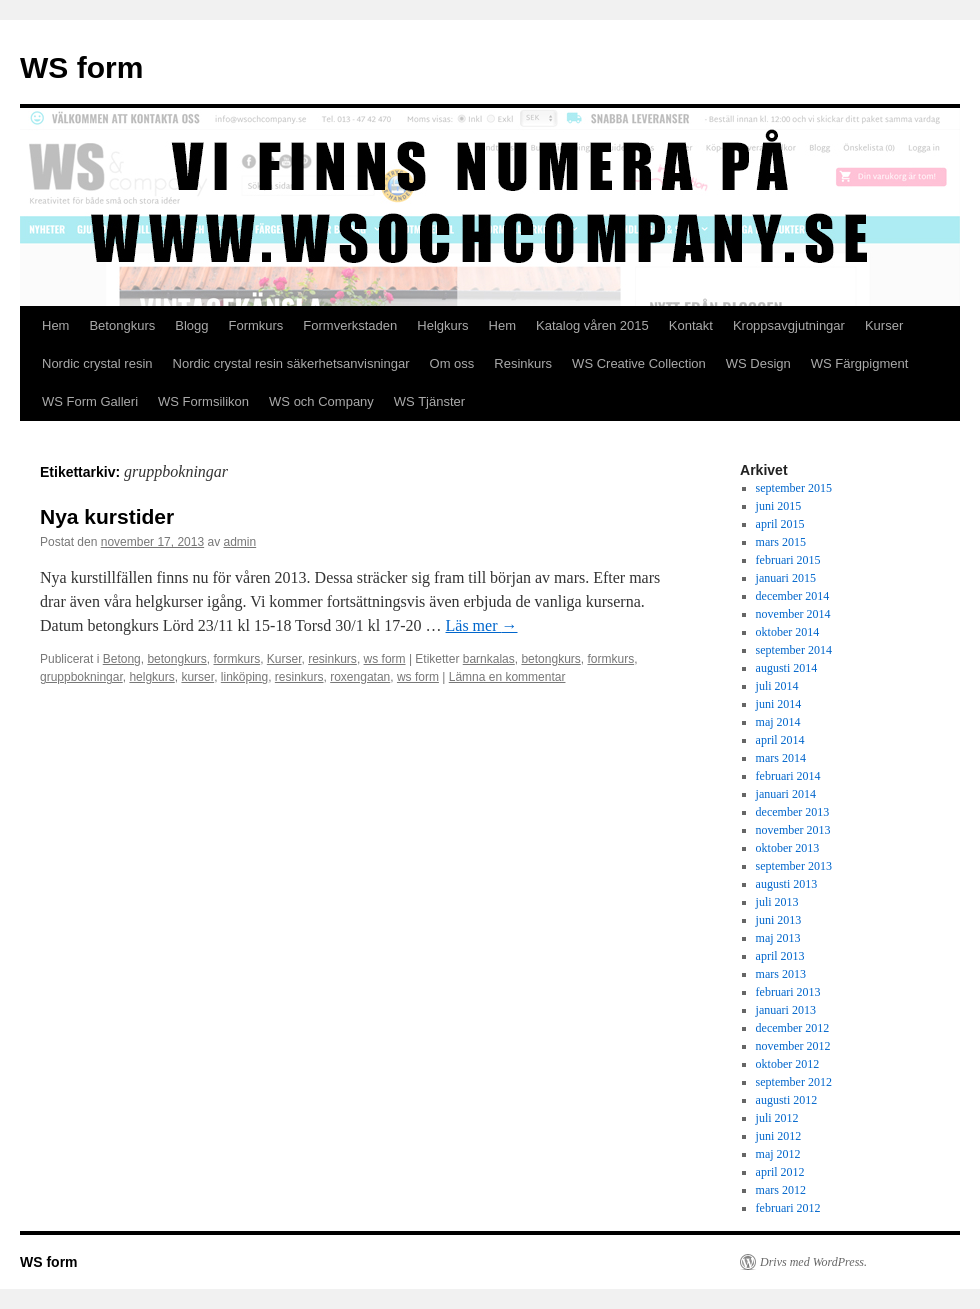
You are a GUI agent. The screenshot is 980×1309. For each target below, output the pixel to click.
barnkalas (489, 659)
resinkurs (332, 659)
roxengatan (360, 677)
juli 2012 (777, 1118)
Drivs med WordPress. (813, 1262)
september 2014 (794, 650)
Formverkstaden (350, 325)
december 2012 (793, 1028)
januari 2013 (786, 1010)
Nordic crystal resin (97, 363)
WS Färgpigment (860, 363)
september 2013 (794, 866)
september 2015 (794, 488)
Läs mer (482, 625)
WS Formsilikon (203, 401)
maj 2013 (778, 938)
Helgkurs (442, 325)
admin (240, 542)
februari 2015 (788, 560)
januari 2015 (786, 578)
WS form (81, 67)
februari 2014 (788, 776)
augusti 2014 (787, 668)
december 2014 (793, 596)
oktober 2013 (788, 848)
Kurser (884, 325)
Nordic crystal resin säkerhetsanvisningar (291, 363)
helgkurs (151, 677)
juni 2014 (779, 704)
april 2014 (780, 740)
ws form (385, 659)
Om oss (452, 363)
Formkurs (255, 325)
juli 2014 (777, 686)
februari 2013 (788, 992)
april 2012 (780, 1172)
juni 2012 (779, 1136)
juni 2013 (779, 920)
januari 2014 (786, 794)
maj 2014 (778, 722)
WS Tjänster (429, 401)
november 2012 (793, 1046)
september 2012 (794, 1082)
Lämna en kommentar (507, 677)
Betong (122, 659)
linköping (244, 677)
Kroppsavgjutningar (789, 325)
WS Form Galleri (90, 401)
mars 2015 (781, 542)
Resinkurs (523, 363)
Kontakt (691, 325)
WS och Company (321, 401)
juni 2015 (779, 506)
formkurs (236, 659)
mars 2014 (781, 758)
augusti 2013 (787, 884)
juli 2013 (777, 902)
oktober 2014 (788, 632)
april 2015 (780, 524)
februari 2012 (788, 1208)
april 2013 (780, 956)
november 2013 (793, 830)
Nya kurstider (107, 516)
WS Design (758, 363)
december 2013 (793, 812)
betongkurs (176, 659)
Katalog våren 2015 (592, 325)
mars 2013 (781, 974)
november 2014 (793, 614)
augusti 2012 (787, 1100)
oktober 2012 (788, 1064)
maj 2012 (778, 1154)
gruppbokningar (81, 677)
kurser (197, 677)
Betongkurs (122, 325)
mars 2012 (781, 1190)
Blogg (191, 325)
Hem (55, 325)
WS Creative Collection (639, 363)
